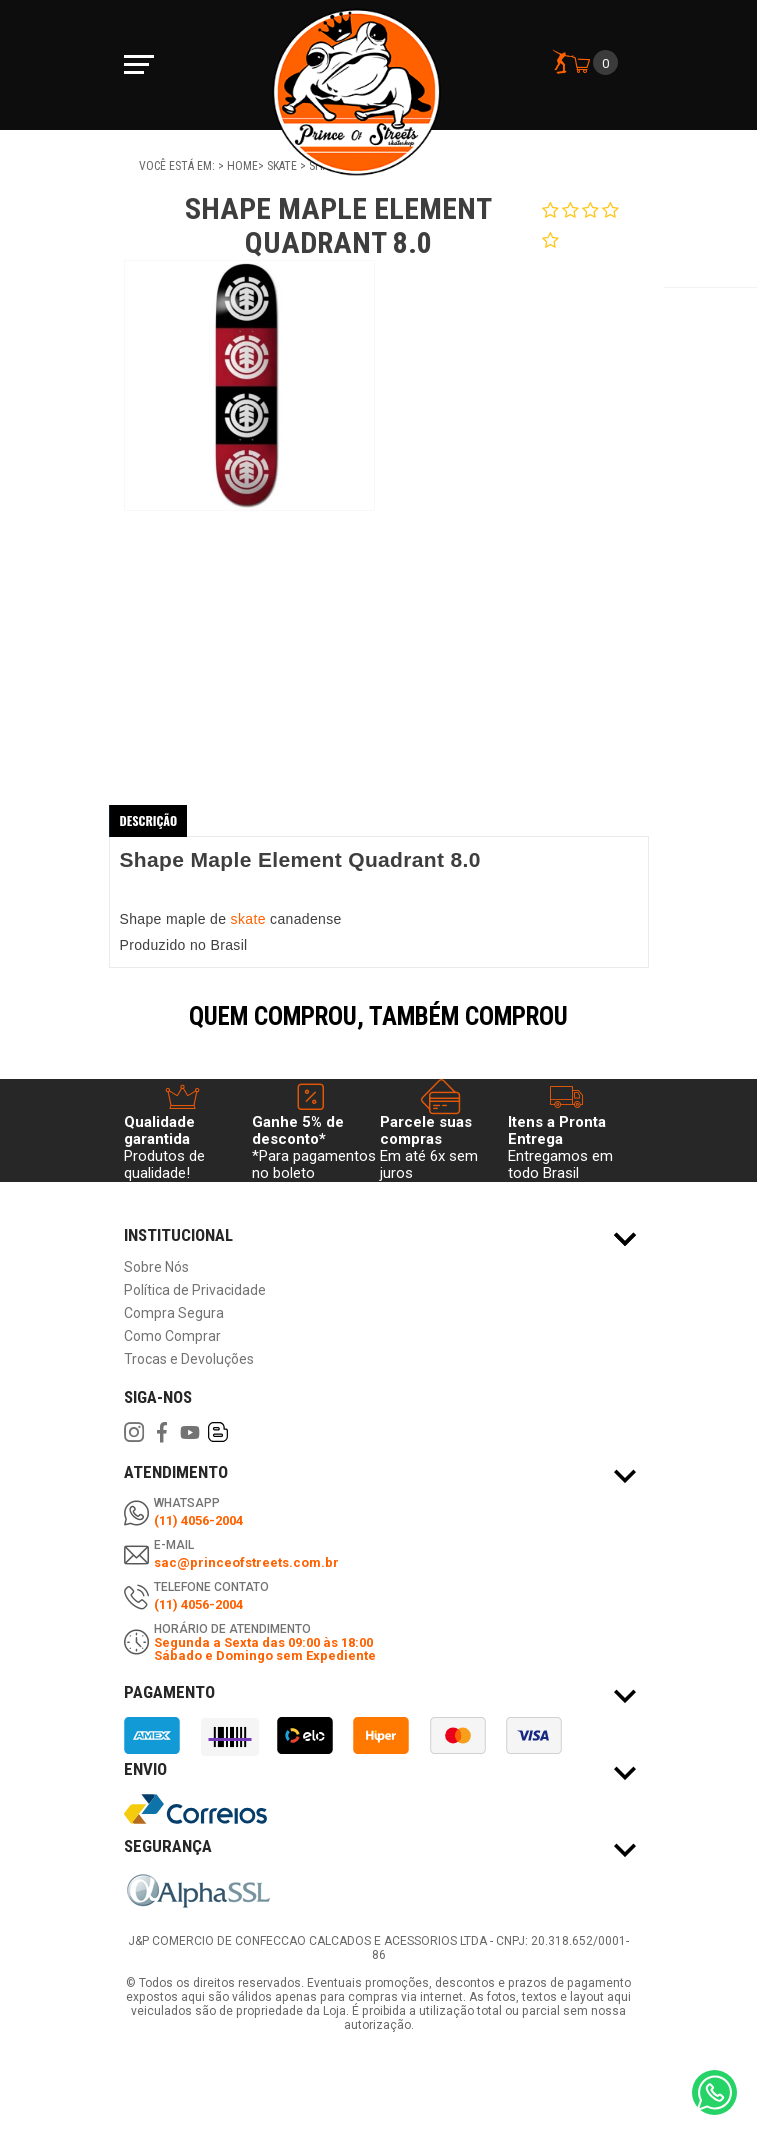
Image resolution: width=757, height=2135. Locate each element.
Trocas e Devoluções (189, 1359)
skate (250, 919)
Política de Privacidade (195, 1290)
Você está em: (178, 166)
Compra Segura (174, 1313)
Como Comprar (172, 1336)
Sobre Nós (156, 1267)
